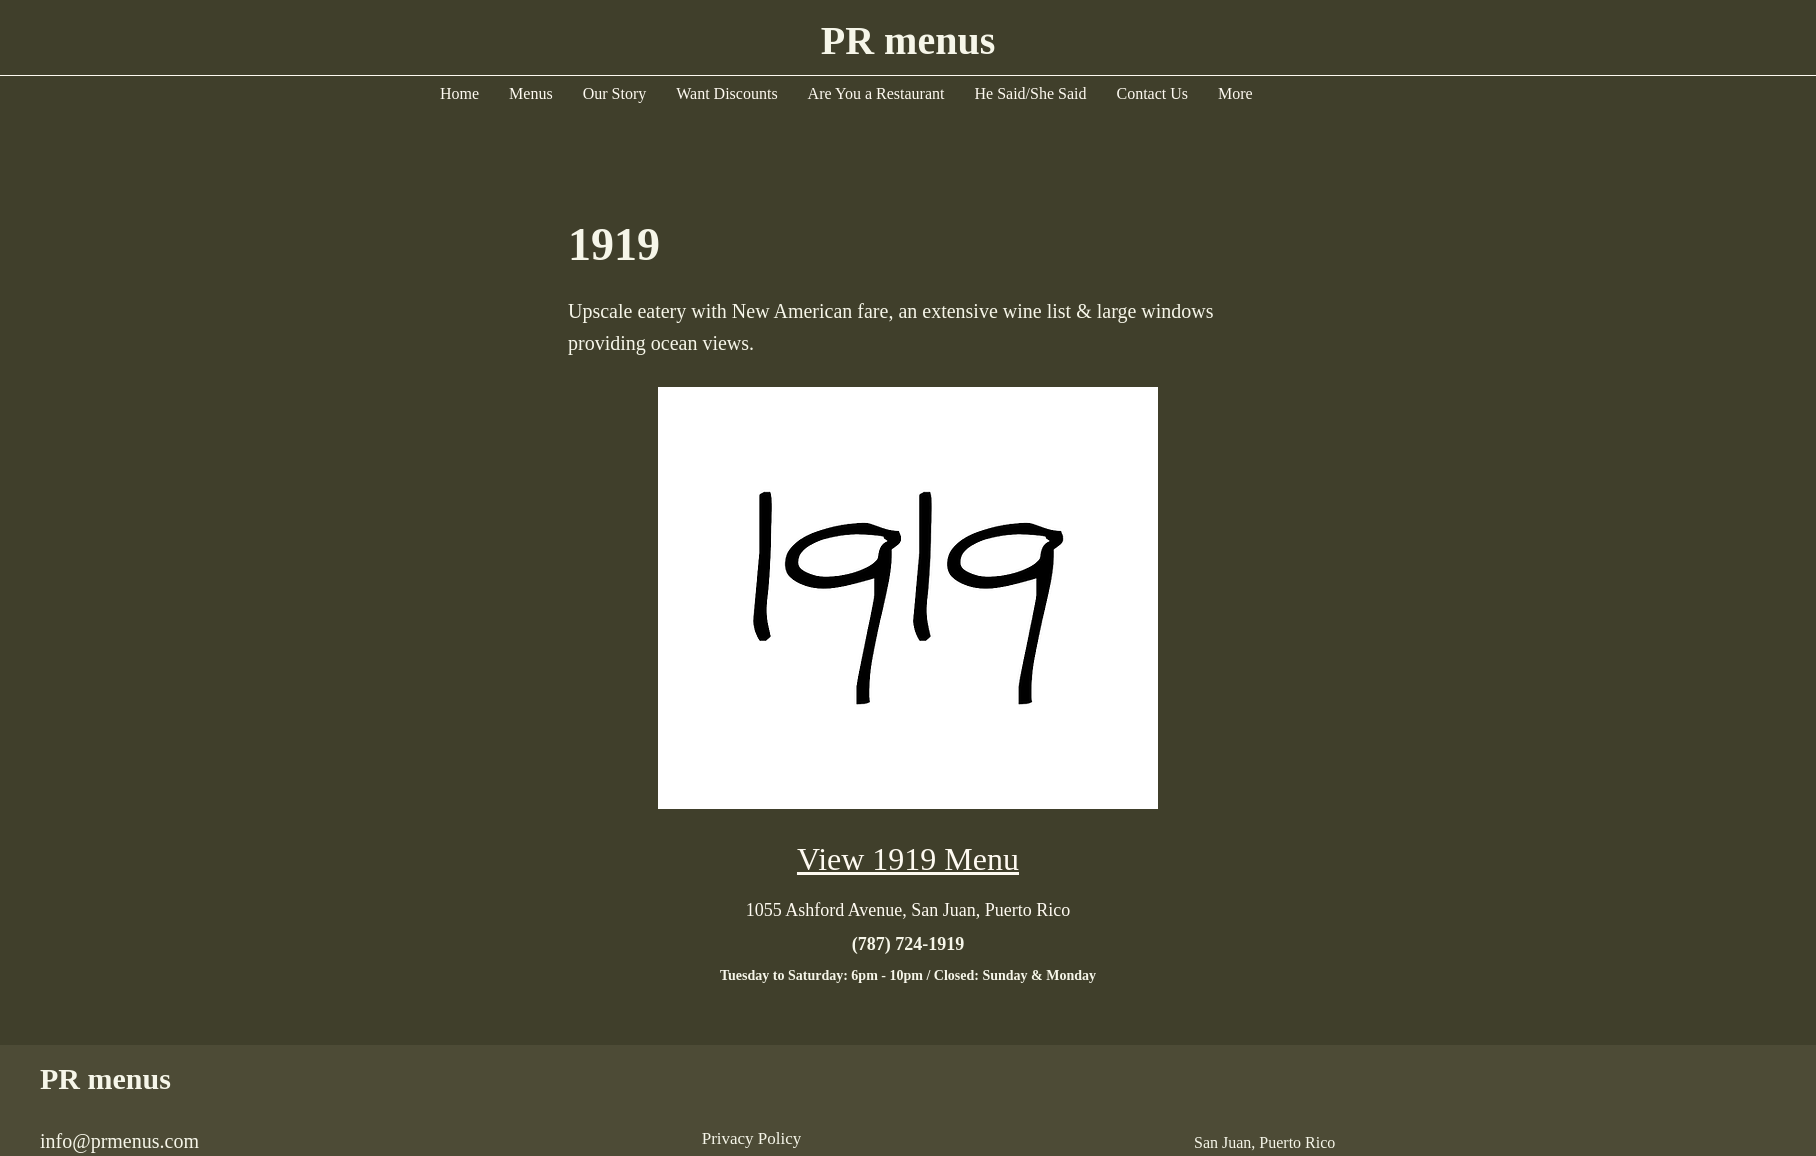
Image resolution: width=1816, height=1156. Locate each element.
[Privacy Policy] (751, 1139)
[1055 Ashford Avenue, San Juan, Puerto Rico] (908, 910)
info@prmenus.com (119, 1141)
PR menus (105, 1078)
